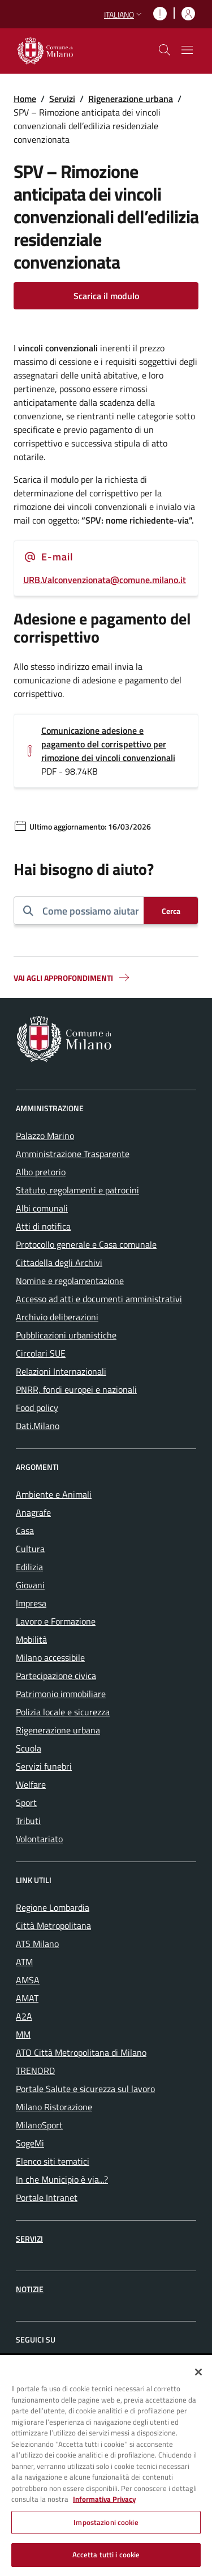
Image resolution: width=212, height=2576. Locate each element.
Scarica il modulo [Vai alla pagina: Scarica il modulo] (106, 296)
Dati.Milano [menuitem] (37, 1425)
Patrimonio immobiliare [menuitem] (61, 1694)
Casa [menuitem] (25, 1530)
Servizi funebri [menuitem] (44, 1766)
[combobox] (88, 910)
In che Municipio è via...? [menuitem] (62, 2179)
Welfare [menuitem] (31, 1784)
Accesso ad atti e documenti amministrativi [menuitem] (99, 1299)
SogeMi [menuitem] (30, 2143)
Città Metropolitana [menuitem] (53, 1925)
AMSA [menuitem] (28, 1980)
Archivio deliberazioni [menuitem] (57, 1317)
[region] (106, 2466)
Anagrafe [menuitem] (33, 1512)
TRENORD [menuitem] (35, 2070)
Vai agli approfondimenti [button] (72, 977)
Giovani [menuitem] (30, 1585)
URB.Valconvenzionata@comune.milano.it (104, 579)
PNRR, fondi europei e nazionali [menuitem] (76, 1389)
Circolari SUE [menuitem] (41, 1353)
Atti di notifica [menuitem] (43, 1226)
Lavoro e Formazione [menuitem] (56, 1621)
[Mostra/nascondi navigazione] (187, 50)
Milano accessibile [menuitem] (50, 1657)
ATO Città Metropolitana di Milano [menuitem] (81, 2052)
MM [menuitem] (23, 2034)
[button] (124, 14)
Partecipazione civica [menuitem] (56, 1675)
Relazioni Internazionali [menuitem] (61, 1371)
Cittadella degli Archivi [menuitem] (59, 1262)
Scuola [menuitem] (28, 1748)
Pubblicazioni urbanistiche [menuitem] (66, 1335)
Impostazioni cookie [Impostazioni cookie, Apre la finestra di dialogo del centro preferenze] (105, 2522)
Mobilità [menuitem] (31, 1639)
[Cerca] (171, 910)
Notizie (30, 2289)
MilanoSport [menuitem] (39, 2125)
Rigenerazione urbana (130, 98)
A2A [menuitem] (24, 2016)
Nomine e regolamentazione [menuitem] (70, 1280)
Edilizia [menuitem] (29, 1567)
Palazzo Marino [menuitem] (45, 1135)
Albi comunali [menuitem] (42, 1208)
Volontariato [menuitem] (39, 1839)
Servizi (62, 98)
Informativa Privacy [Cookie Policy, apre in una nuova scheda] (104, 2499)
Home (25, 98)
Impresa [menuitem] (31, 1603)
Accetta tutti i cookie (106, 2554)
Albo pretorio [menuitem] (41, 1172)
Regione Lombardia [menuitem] (52, 1907)
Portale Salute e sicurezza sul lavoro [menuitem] (85, 2088)
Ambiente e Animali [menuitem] (54, 1494)
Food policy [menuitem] (37, 1407)
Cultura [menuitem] (30, 1548)
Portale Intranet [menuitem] (46, 2197)
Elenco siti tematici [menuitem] (52, 2161)
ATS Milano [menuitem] (37, 1943)
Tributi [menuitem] (28, 1820)
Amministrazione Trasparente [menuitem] (72, 1154)
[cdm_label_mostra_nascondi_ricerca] (164, 50)
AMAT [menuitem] (27, 1998)
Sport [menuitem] (26, 1802)
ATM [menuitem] (24, 1962)
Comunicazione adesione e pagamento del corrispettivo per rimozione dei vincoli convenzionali (108, 744)
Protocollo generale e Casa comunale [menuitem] (86, 1244)
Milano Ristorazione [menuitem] (54, 2107)
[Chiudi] (198, 2372)
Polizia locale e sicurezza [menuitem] (63, 1712)
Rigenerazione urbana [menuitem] (58, 1730)
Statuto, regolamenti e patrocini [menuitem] (77, 1190)
